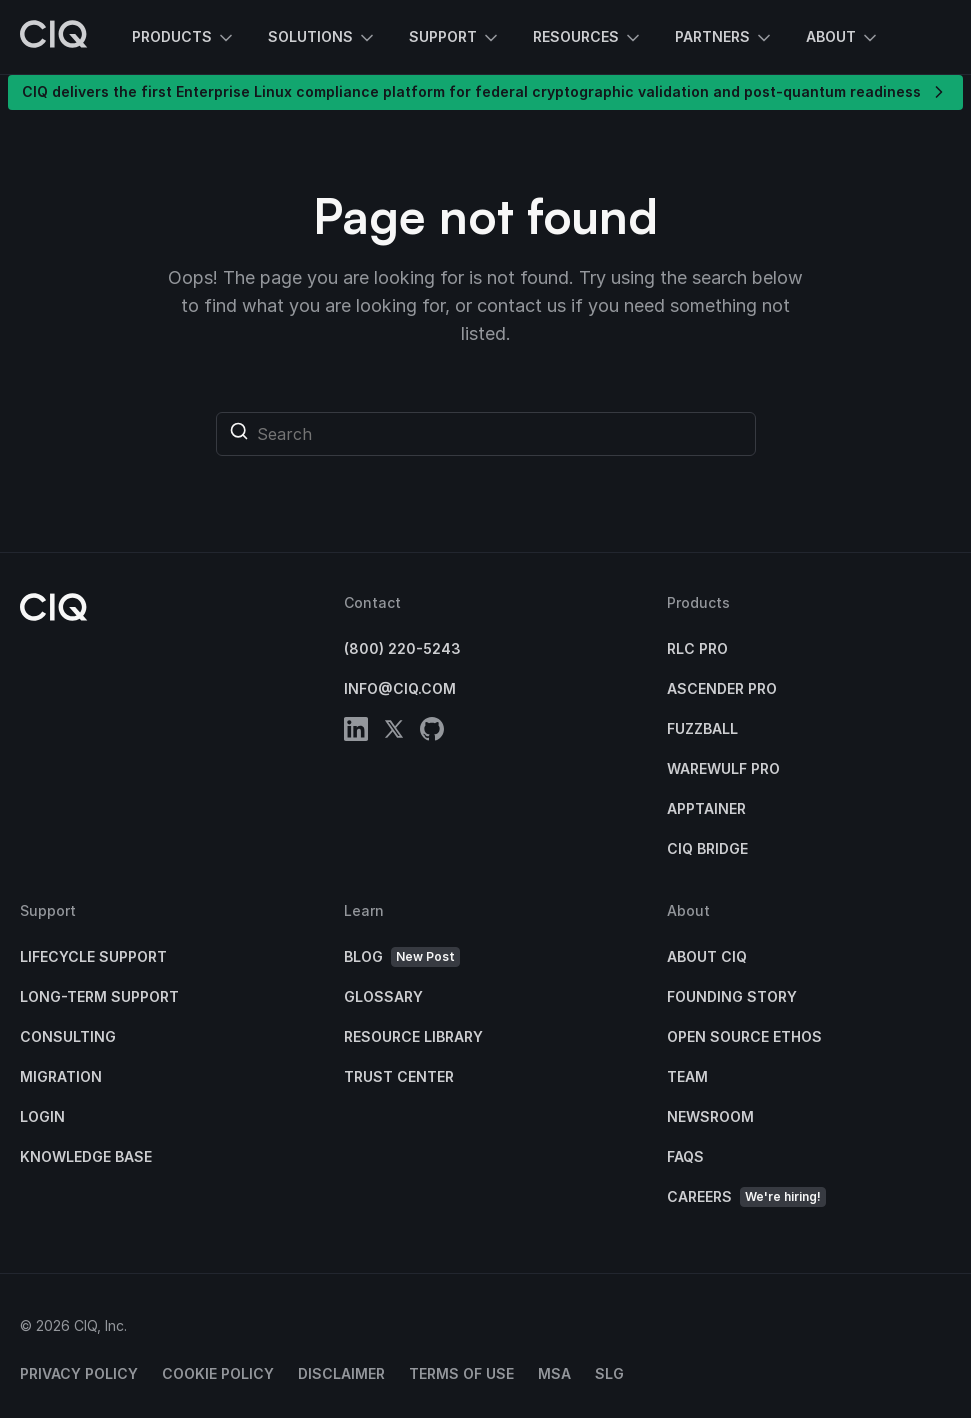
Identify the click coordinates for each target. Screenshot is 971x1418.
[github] (432, 732)
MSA (554, 1373)
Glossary (383, 996)
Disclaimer (341, 1373)
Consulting (68, 1036)
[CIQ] (54, 37)
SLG (609, 1373)
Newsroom (710, 1116)
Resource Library (413, 1036)
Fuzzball (702, 728)
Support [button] (455, 38)
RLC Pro (697, 648)
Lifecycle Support (93, 956)
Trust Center (399, 1076)
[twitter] (394, 732)
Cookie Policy (218, 1373)
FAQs (685, 1156)
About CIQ (707, 956)
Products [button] (184, 38)
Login (42, 1116)
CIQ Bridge (707, 848)
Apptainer (706, 808)
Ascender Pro (722, 688)
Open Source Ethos (744, 1036)
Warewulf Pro (723, 768)
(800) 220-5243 (402, 648)
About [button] (843, 38)
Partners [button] (724, 38)
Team (687, 1076)
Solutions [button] (322, 38)
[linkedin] (356, 732)
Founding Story (732, 996)
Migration (61, 1076)
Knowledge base (86, 1156)
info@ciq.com (400, 688)
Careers (746, 1197)
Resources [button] (588, 38)
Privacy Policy (79, 1373)
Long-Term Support (99, 996)
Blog (402, 957)
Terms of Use (461, 1373)
